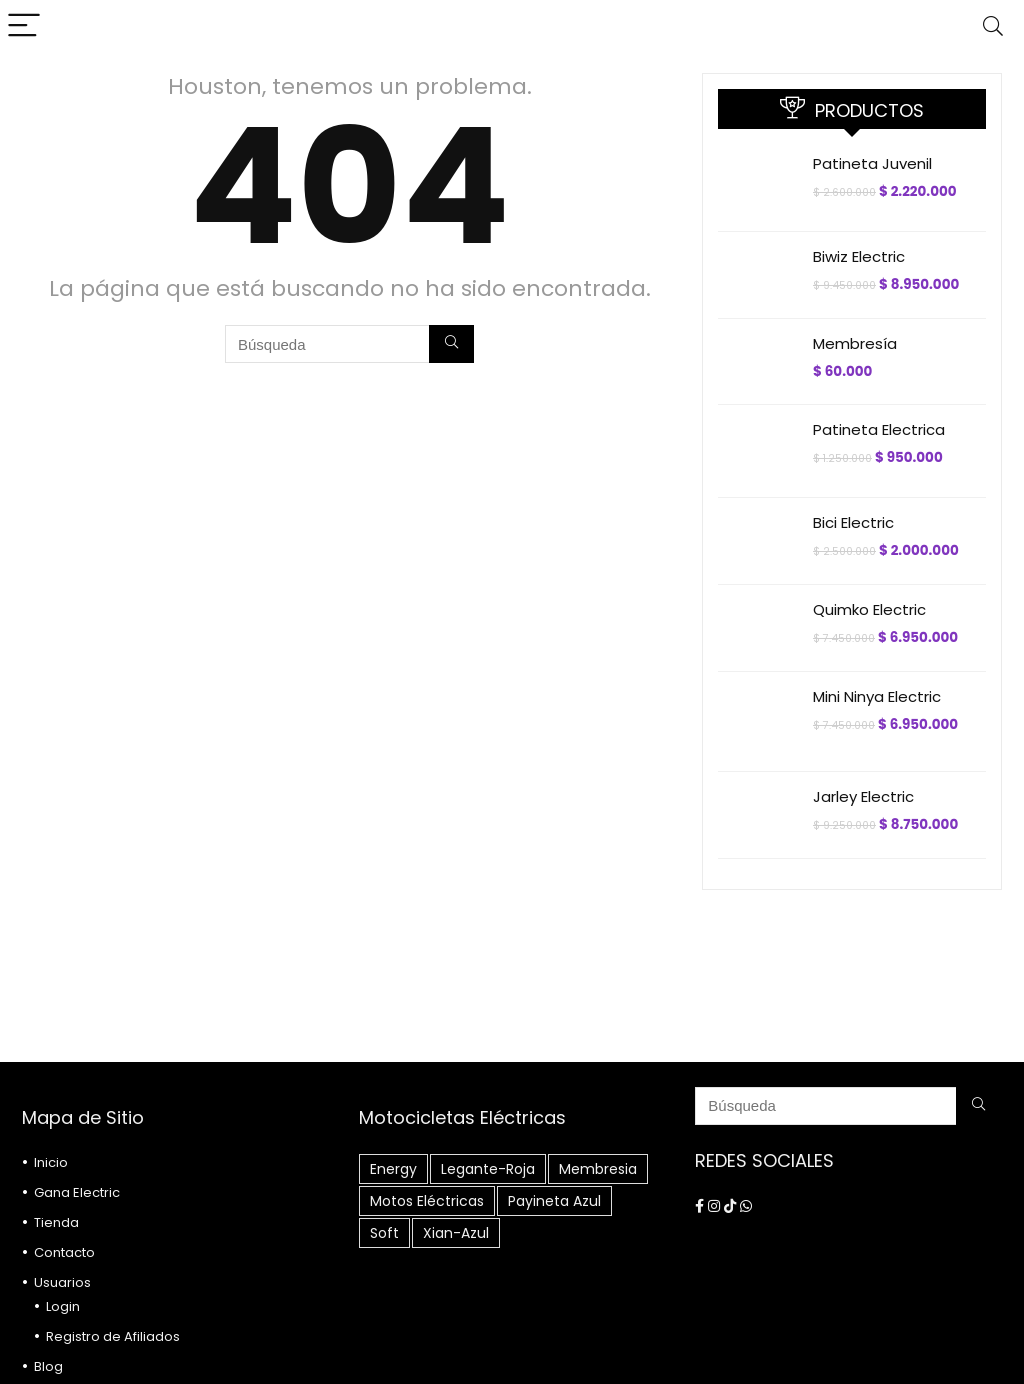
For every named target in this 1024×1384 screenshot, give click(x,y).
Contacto (64, 1252)
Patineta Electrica (879, 429)
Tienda (56, 1222)
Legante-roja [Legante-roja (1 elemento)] (488, 1169)
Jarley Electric (863, 796)
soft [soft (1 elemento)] (384, 1233)
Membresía (855, 343)
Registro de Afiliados (113, 1336)
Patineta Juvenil (872, 163)
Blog (48, 1366)
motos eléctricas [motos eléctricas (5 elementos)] (427, 1201)
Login (63, 1306)
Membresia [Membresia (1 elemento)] (598, 1169)
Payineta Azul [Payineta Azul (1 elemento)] (554, 1201)
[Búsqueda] (451, 344)
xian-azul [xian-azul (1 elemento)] (456, 1233)
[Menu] (24, 26)
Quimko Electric (869, 609)
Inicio (51, 1162)
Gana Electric (77, 1192)
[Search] (993, 26)
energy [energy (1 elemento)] (393, 1169)
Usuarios (62, 1282)
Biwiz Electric (859, 256)
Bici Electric (853, 522)
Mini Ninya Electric (877, 696)
